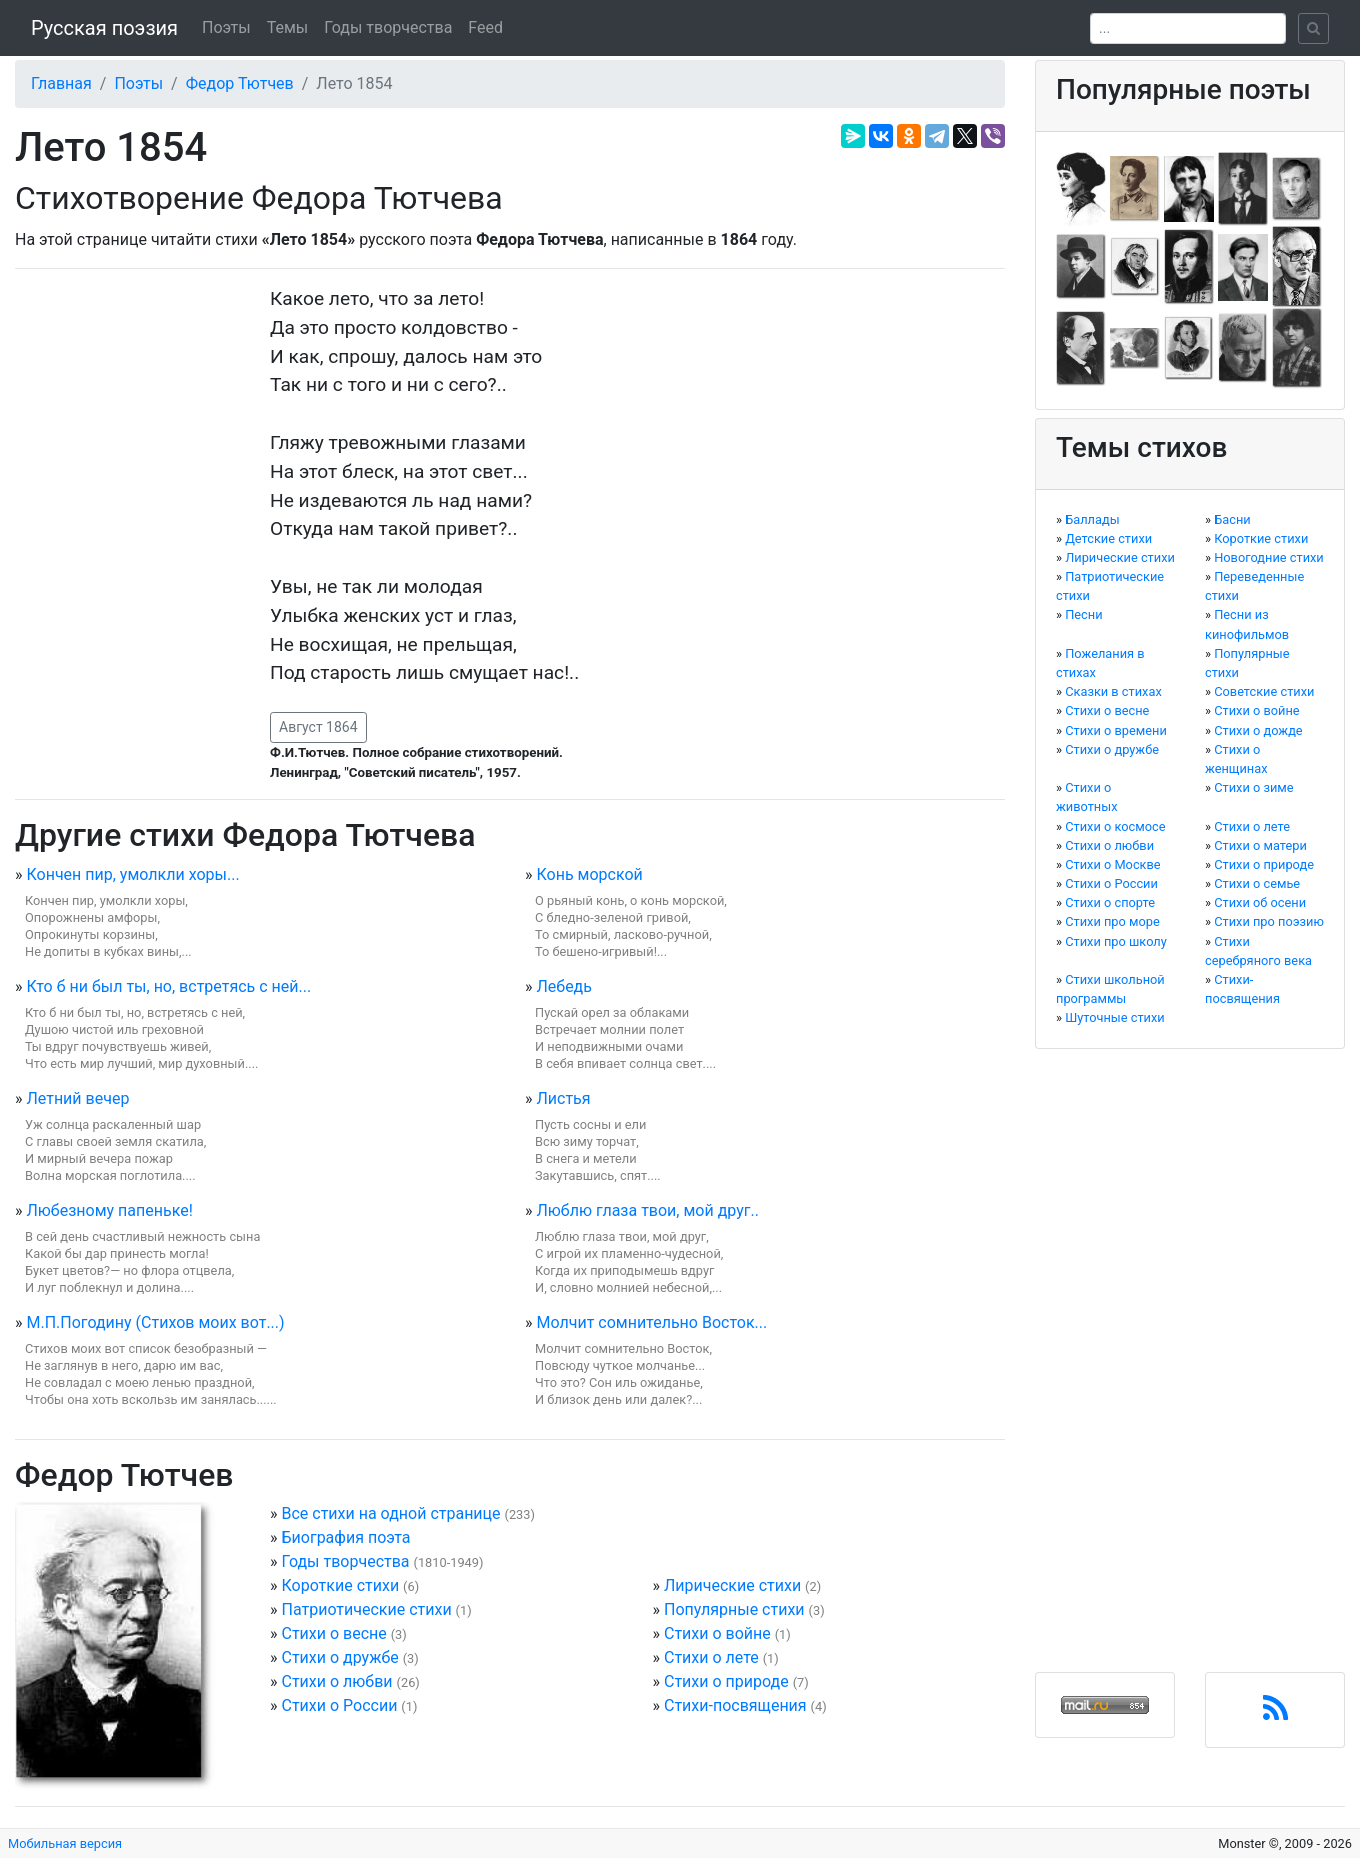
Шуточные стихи (1115, 1017)
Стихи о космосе (1115, 826)
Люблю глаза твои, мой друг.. (647, 1210)
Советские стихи (1264, 691)
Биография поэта (345, 1537)
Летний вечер (77, 1098)
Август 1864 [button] (318, 727)
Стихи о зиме (1253, 787)
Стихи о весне (333, 1633)
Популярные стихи (734, 1609)
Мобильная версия (65, 1843)
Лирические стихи (732, 1585)
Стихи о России (339, 1705)
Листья (563, 1098)
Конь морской (589, 874)
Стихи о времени (1116, 730)
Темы (288, 27)
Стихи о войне (717, 1633)
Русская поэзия (104, 28)
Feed (485, 27)
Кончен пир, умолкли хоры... (132, 874)
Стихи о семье (1257, 883)
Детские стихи (1108, 538)
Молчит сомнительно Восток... (651, 1322)
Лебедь (564, 986)
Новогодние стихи (1269, 557)
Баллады (1092, 519)
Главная (61, 83)
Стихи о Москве (1112, 864)
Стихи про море (1112, 921)
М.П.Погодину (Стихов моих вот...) (155, 1322)
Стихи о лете (711, 1657)
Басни (1232, 519)
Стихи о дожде (1258, 730)
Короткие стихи (340, 1585)
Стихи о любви (336, 1681)
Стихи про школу (1116, 941)
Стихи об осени (1260, 902)
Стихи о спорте (1110, 902)
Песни (1083, 614)
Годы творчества (388, 27)
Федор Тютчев (240, 83)
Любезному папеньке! (109, 1210)
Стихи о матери (1260, 845)
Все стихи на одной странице (390, 1513)
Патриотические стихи (366, 1609)
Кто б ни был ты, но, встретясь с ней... (168, 986)
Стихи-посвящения (735, 1705)
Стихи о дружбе (339, 1657)
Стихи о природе (726, 1681)
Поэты (226, 27)
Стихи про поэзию (1269, 921)
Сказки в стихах (1113, 691)
